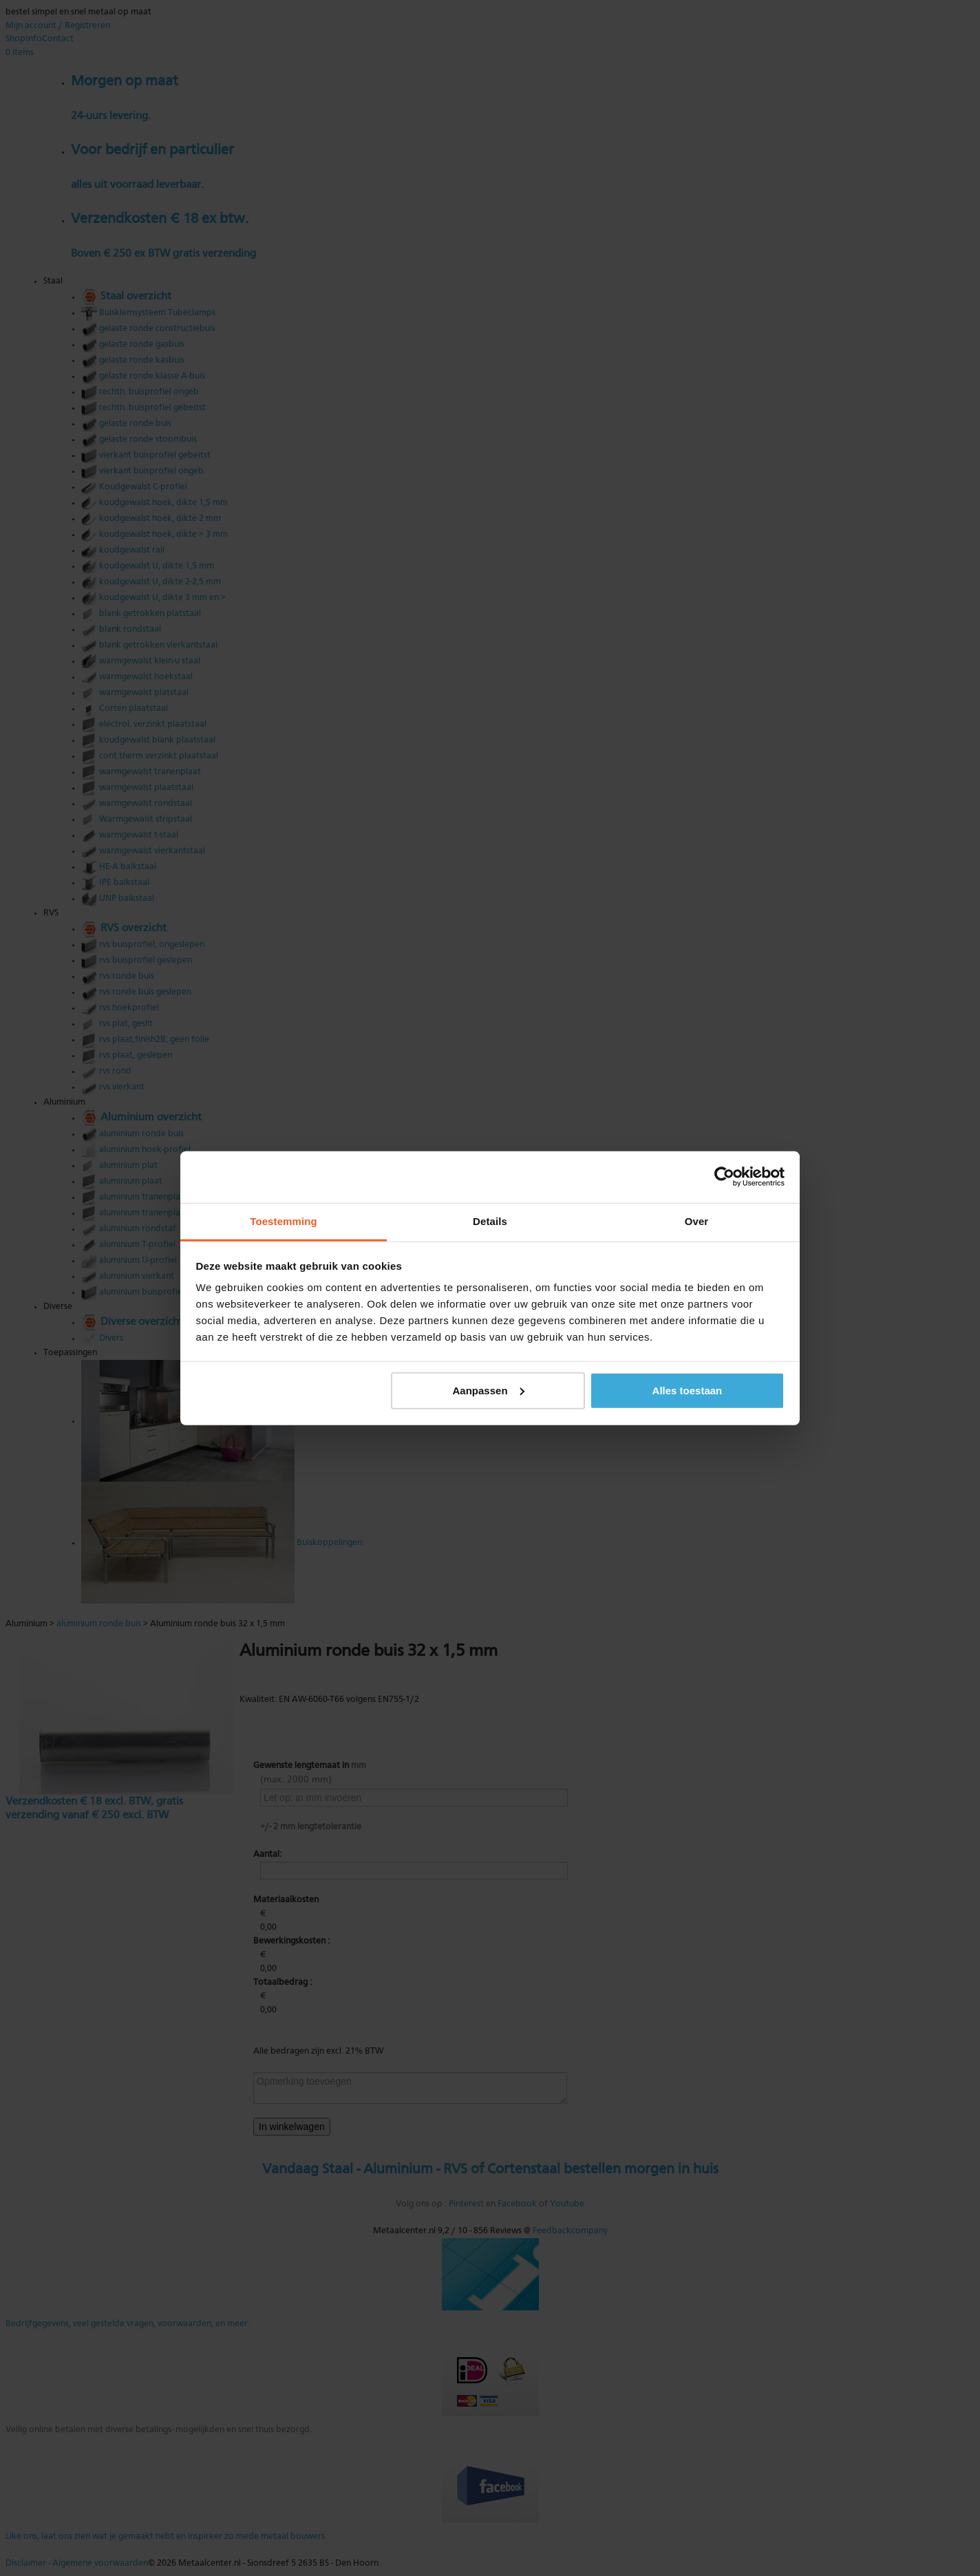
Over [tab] (697, 1220)
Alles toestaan (687, 1390)
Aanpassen (488, 1390)
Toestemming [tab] (283, 1220)
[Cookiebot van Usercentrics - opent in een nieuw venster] (724, 1177)
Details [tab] (490, 1220)
